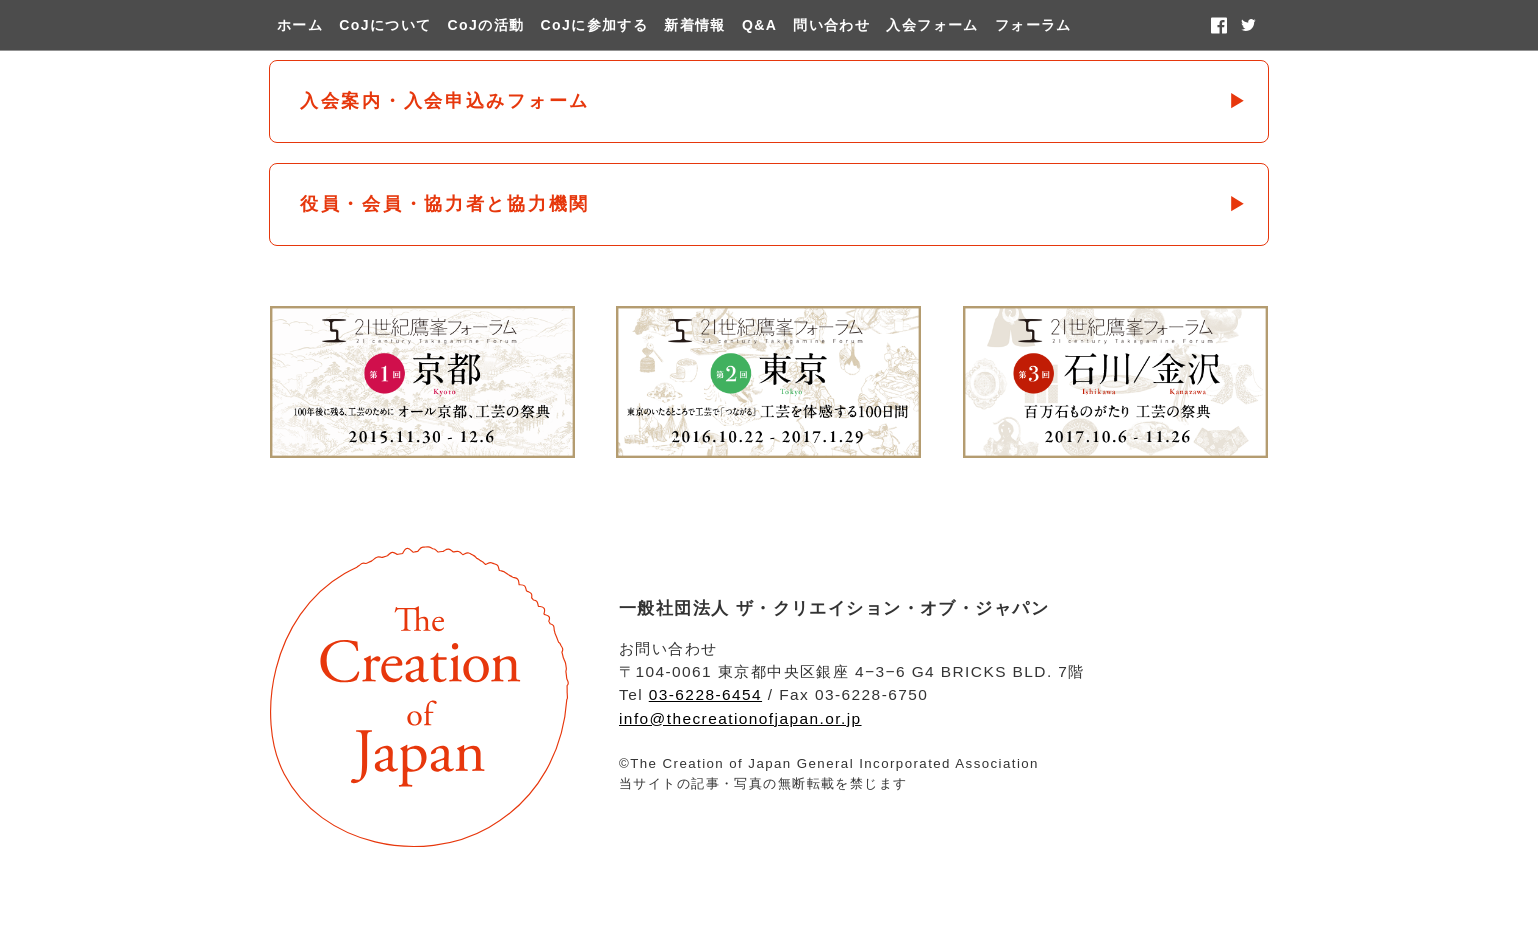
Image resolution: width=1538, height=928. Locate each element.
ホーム (300, 25)
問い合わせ (831, 25)
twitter (1248, 25)
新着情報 (695, 25)
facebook (1219, 25)
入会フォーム (932, 25)
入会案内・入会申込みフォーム (445, 101)
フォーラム (1033, 25)
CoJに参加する (595, 25)
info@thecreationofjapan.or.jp (740, 718)
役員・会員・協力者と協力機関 (445, 204)
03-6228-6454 (705, 694)
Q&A (759, 25)
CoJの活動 (486, 25)
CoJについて (385, 25)
